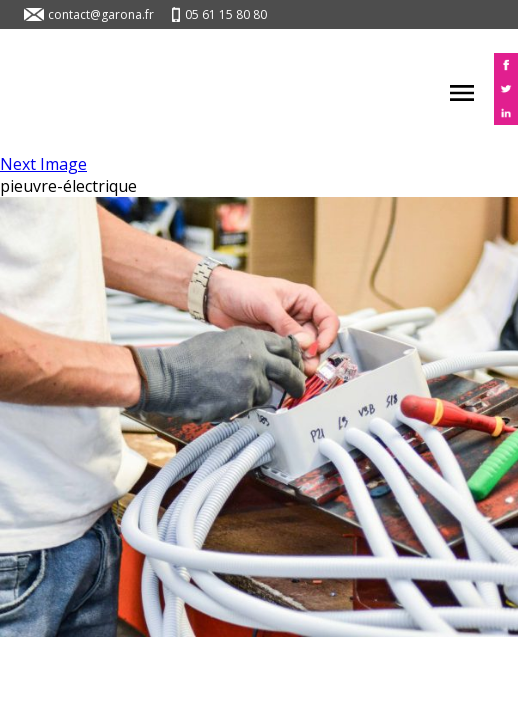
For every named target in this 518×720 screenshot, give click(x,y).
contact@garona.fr (101, 14)
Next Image (43, 164)
